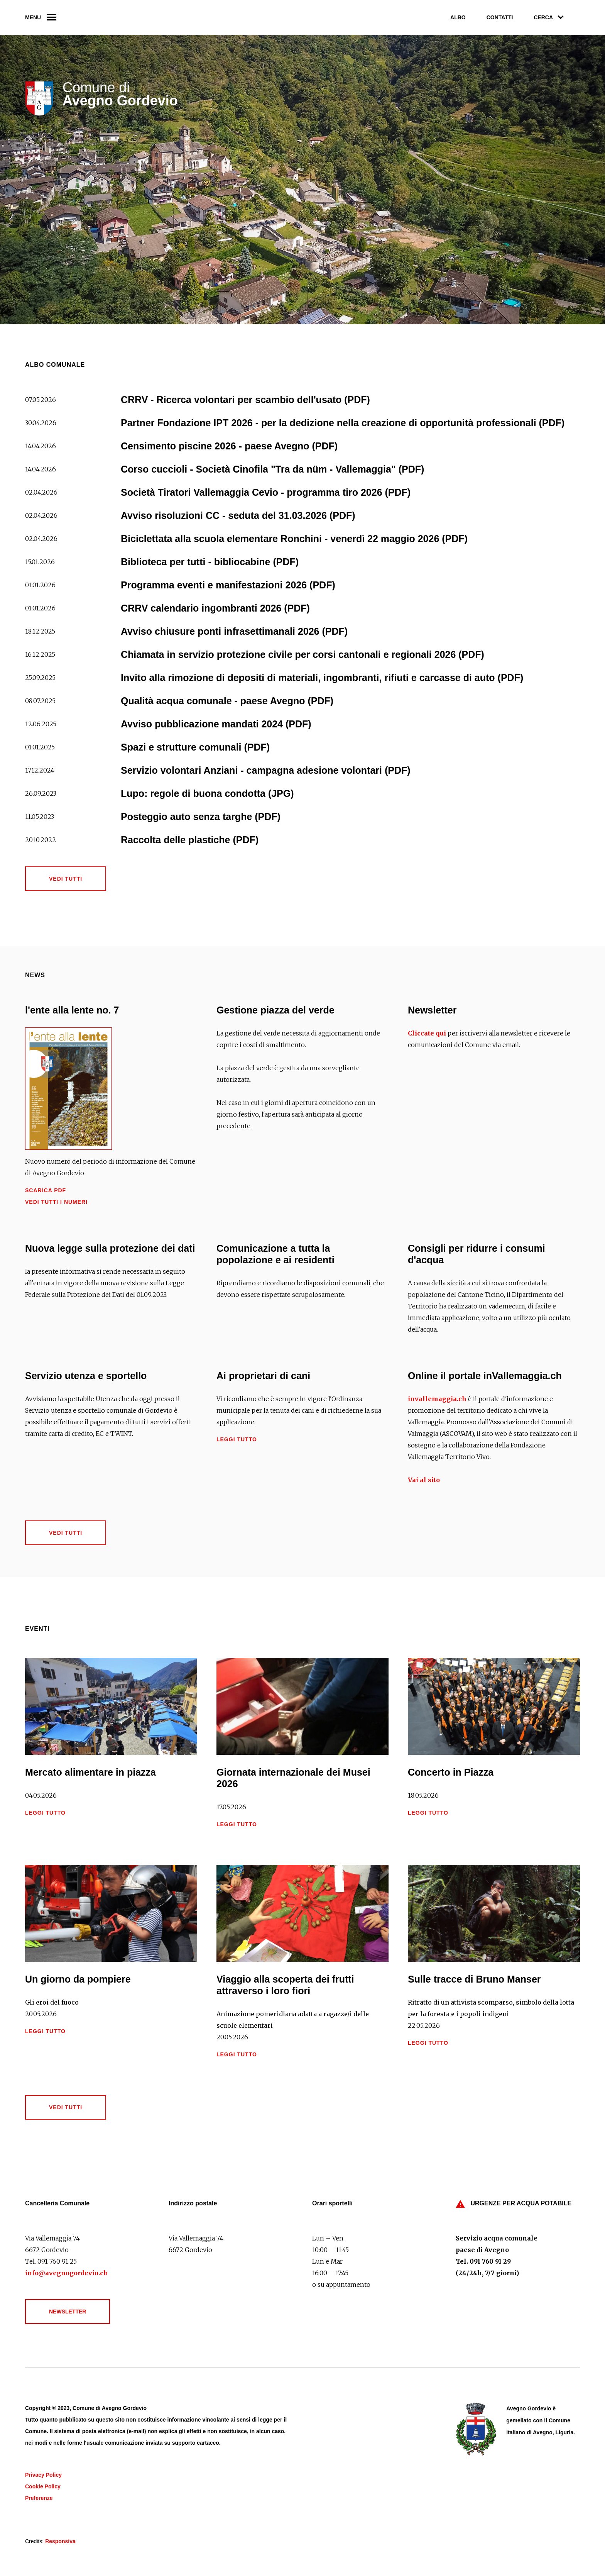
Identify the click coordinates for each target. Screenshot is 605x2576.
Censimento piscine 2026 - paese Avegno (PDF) (229, 446)
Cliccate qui (427, 1033)
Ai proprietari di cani (263, 1375)
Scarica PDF (45, 1190)
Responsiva (60, 2541)
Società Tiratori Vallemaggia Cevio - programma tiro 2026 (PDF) (266, 492)
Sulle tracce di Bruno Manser (474, 1979)
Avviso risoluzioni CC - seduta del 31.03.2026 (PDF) (238, 515)
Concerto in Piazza (450, 1772)
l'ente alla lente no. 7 (72, 1010)
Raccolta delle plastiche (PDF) (190, 839)
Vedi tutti (65, 879)
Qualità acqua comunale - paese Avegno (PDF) (227, 700)
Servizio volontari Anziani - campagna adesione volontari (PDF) (266, 770)
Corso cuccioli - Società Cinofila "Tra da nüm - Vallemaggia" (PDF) (272, 469)
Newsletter (432, 1010)
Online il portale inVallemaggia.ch (485, 1375)
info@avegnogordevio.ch (66, 2273)
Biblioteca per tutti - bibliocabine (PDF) (210, 561)
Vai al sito (424, 1480)
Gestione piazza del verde (275, 1010)
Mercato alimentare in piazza (90, 1772)
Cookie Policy (43, 2486)
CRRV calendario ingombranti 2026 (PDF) (215, 608)
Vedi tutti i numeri (56, 1202)
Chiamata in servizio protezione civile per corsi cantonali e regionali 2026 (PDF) (302, 654)
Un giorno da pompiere (78, 1979)
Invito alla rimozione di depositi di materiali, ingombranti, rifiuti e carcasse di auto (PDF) (322, 677)
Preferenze (39, 2498)
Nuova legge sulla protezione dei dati (110, 1248)
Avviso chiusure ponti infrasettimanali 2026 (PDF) (234, 631)
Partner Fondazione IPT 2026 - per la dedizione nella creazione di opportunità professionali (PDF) (342, 422)
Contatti (500, 17)
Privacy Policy (43, 2475)
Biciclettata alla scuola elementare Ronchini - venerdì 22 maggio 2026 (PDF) (294, 538)
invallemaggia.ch (437, 1399)
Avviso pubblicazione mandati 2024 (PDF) (216, 724)
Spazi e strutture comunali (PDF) (195, 747)
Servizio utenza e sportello (86, 1375)
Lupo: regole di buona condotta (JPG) (207, 793)
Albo (458, 17)
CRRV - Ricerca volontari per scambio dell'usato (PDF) (245, 399)
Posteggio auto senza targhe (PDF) (201, 816)
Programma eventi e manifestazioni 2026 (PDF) (228, 585)
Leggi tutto (236, 1439)
